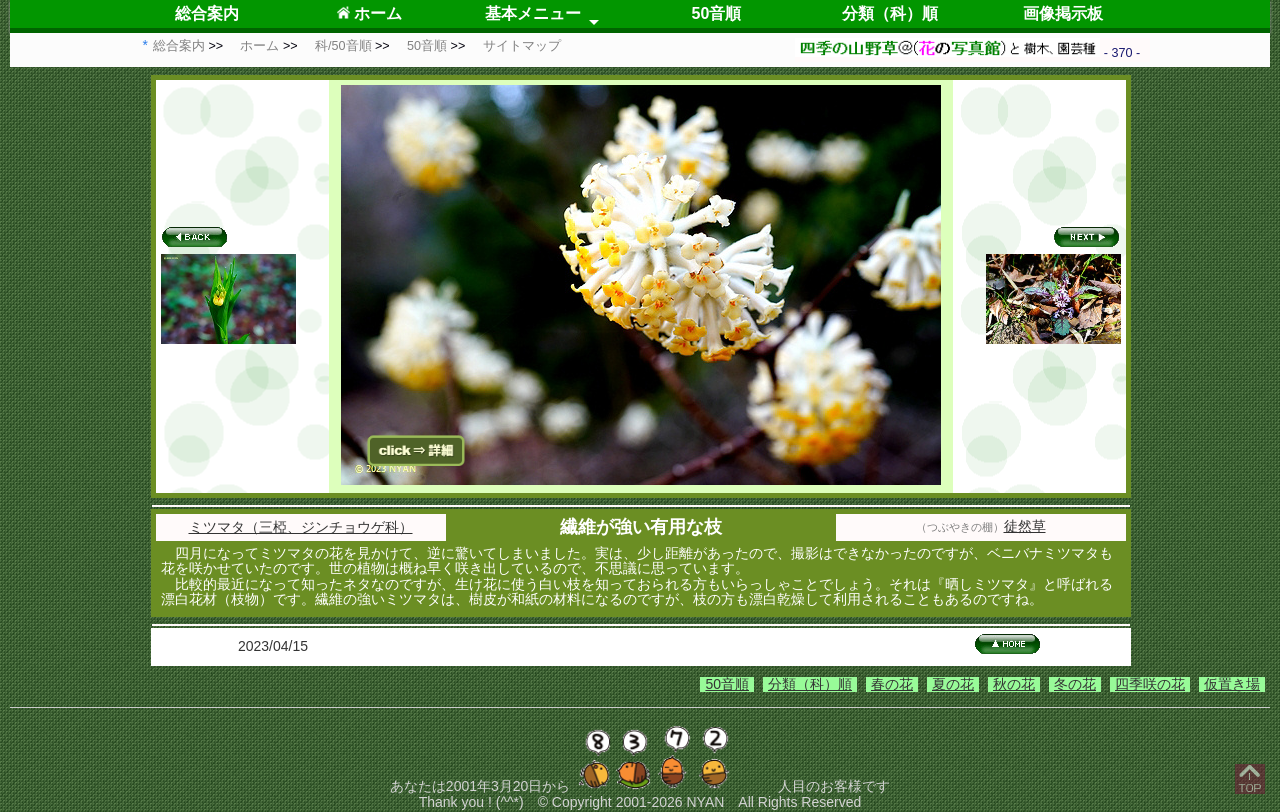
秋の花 (1014, 684)
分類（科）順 (890, 13)
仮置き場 (1232, 684)
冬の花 (1075, 684)
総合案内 (207, 13)
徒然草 (1025, 526)
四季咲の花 (1150, 684)
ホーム (369, 13)
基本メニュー (533, 13)
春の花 (892, 684)
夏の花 (953, 684)
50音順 (717, 13)
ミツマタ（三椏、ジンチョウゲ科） (301, 527)
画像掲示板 (1063, 13)
